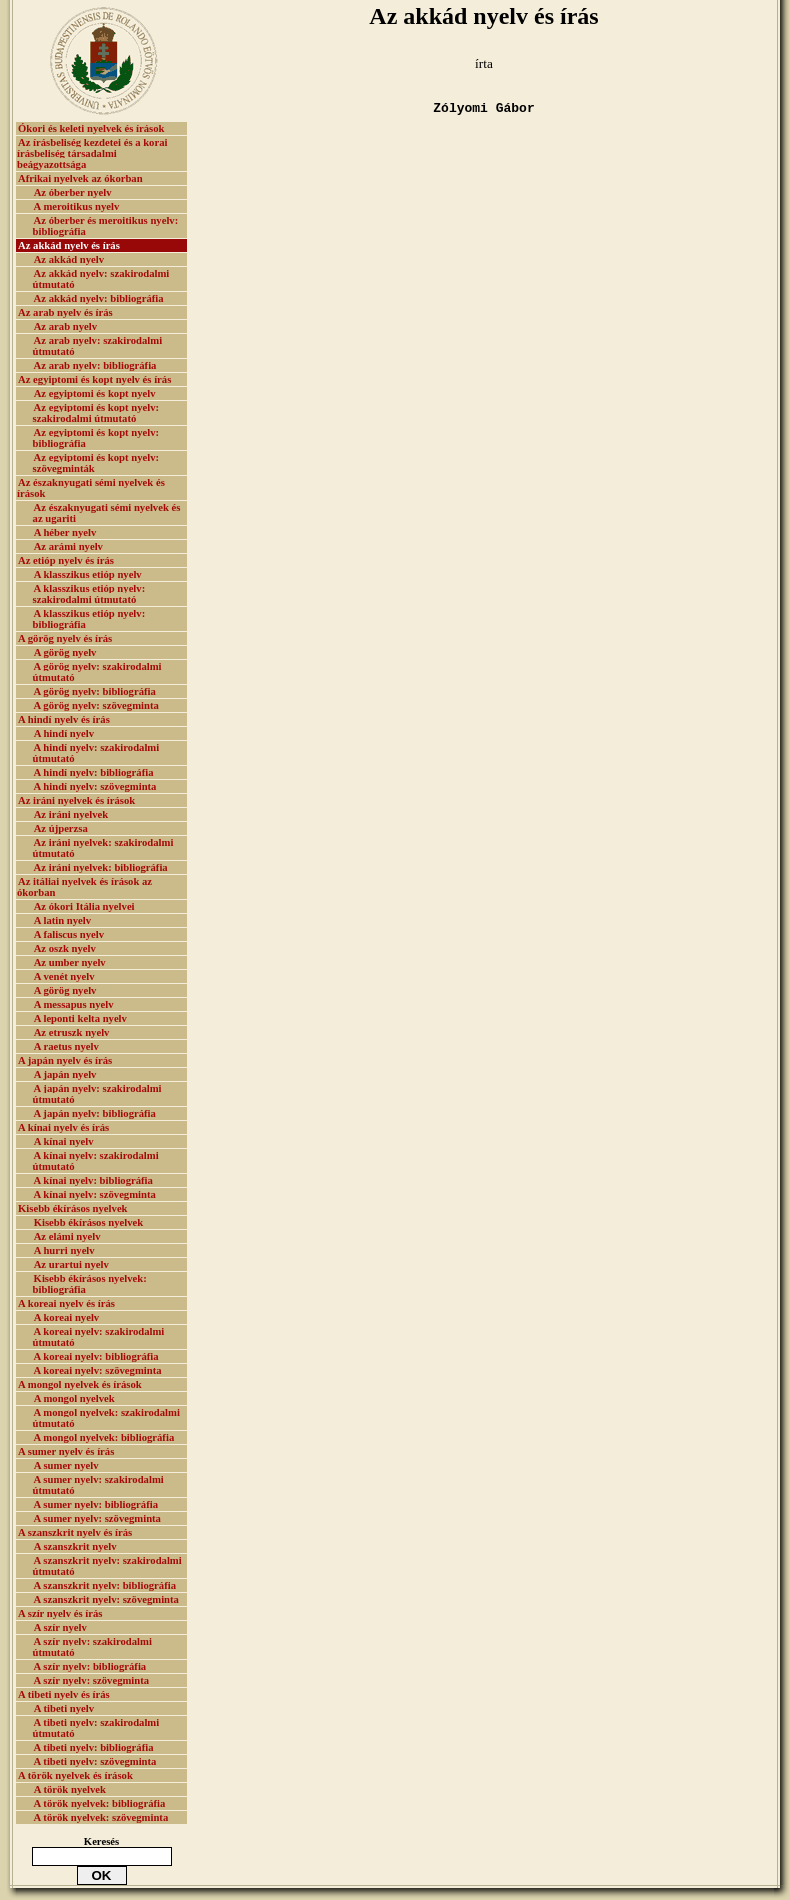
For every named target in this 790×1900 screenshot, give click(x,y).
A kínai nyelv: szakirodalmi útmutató (96, 1161)
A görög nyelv (65, 652)
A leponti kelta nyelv (80, 1018)
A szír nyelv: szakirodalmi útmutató (92, 1647)
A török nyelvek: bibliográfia (100, 1803)
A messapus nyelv (74, 1004)
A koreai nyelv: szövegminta (98, 1370)
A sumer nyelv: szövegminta (97, 1518)
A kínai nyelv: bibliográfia (93, 1180)
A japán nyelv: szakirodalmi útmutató (97, 1094)
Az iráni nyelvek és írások (76, 800)
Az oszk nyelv (65, 948)
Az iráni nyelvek (71, 814)
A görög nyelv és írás (65, 638)
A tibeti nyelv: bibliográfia (94, 1747)
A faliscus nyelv (69, 934)
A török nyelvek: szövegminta (101, 1817)
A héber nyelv (65, 532)
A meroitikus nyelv (77, 206)
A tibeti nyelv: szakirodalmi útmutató (96, 1728)
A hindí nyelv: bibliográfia (94, 772)
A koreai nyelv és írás (66, 1303)
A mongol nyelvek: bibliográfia (104, 1437)
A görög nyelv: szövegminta (96, 705)
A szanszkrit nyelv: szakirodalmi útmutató (107, 1566)
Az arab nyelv (65, 326)
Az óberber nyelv (73, 192)
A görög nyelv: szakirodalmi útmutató (97, 672)
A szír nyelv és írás (60, 1613)
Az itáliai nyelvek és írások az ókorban (84, 887)
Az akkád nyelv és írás (69, 245)
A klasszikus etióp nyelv (88, 574)
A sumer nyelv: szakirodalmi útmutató (98, 1485)
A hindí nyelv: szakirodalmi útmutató (96, 753)
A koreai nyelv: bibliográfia (96, 1356)
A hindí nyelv (64, 733)
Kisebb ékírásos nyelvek (73, 1208)
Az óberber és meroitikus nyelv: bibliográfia (106, 226)
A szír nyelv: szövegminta (92, 1680)
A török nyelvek (70, 1789)
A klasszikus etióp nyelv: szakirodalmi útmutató (89, 594)
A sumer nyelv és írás (66, 1451)
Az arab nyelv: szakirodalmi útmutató (98, 346)
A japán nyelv (65, 1074)
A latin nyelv (62, 920)
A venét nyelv (64, 976)
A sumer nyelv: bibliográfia (96, 1504)
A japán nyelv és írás (65, 1060)
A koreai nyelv (67, 1317)
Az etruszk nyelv (72, 1032)
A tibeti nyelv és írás (64, 1694)
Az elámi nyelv (67, 1236)
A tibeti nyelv (64, 1708)
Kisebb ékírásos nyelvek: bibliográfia (90, 1284)
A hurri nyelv (64, 1250)
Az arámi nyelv (68, 546)
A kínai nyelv (64, 1141)
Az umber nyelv (70, 962)
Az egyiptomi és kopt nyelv (95, 393)
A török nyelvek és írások (75, 1775)
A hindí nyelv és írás (64, 719)
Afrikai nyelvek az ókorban (80, 178)
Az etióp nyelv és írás (66, 560)
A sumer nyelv (66, 1465)
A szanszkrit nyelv (75, 1546)
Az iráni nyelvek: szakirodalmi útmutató (103, 848)
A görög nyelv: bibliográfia (95, 691)
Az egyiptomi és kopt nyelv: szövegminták (96, 463)
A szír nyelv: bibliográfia (90, 1666)
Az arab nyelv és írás (65, 312)
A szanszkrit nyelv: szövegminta (106, 1599)
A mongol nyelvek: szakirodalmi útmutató (106, 1418)
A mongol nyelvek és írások (80, 1384)
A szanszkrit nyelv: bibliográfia (105, 1585)
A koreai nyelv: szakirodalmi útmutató (99, 1337)
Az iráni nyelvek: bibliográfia (101, 867)
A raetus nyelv (66, 1046)
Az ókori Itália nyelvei (84, 906)
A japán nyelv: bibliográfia (95, 1113)
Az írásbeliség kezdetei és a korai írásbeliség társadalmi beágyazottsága (92, 153)
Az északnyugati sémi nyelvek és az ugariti (107, 513)
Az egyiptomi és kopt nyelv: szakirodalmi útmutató (96, 413)
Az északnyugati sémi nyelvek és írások (91, 488)
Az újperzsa (61, 828)
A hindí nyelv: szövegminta (95, 786)
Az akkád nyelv (69, 259)
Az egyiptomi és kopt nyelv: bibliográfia (96, 438)
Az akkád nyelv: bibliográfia (99, 298)
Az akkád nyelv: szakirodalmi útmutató (101, 279)
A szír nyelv (60, 1627)
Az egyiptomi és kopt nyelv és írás (94, 379)
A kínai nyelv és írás (63, 1127)
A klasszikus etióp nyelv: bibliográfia (89, 619)
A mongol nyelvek (74, 1398)
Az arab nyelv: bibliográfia (95, 365)
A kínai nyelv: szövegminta (95, 1194)
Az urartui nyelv (71, 1264)
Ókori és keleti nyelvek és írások (91, 128)
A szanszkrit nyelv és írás (75, 1532)
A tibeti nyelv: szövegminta (95, 1761)
